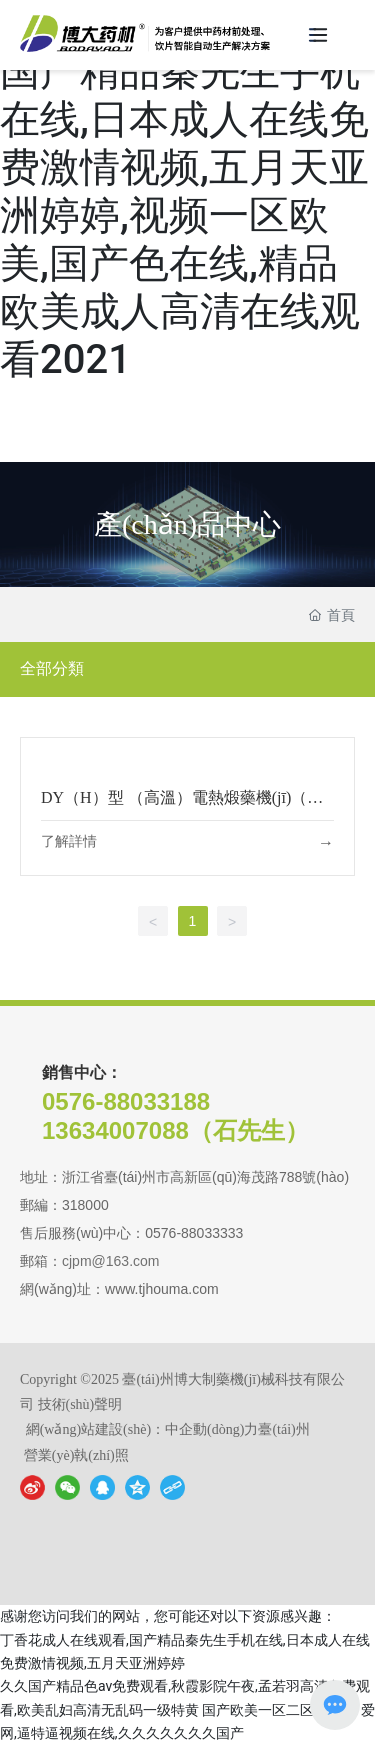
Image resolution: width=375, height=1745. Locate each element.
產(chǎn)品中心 (187, 523)
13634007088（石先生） (175, 1130)
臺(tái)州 (283, 1429)
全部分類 (52, 668)
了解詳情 (69, 841)
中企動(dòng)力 (211, 1429)
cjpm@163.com (110, 1261)
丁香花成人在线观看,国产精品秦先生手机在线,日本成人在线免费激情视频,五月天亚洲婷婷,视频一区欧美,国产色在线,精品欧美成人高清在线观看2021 (184, 191)
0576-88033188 (126, 1101)
